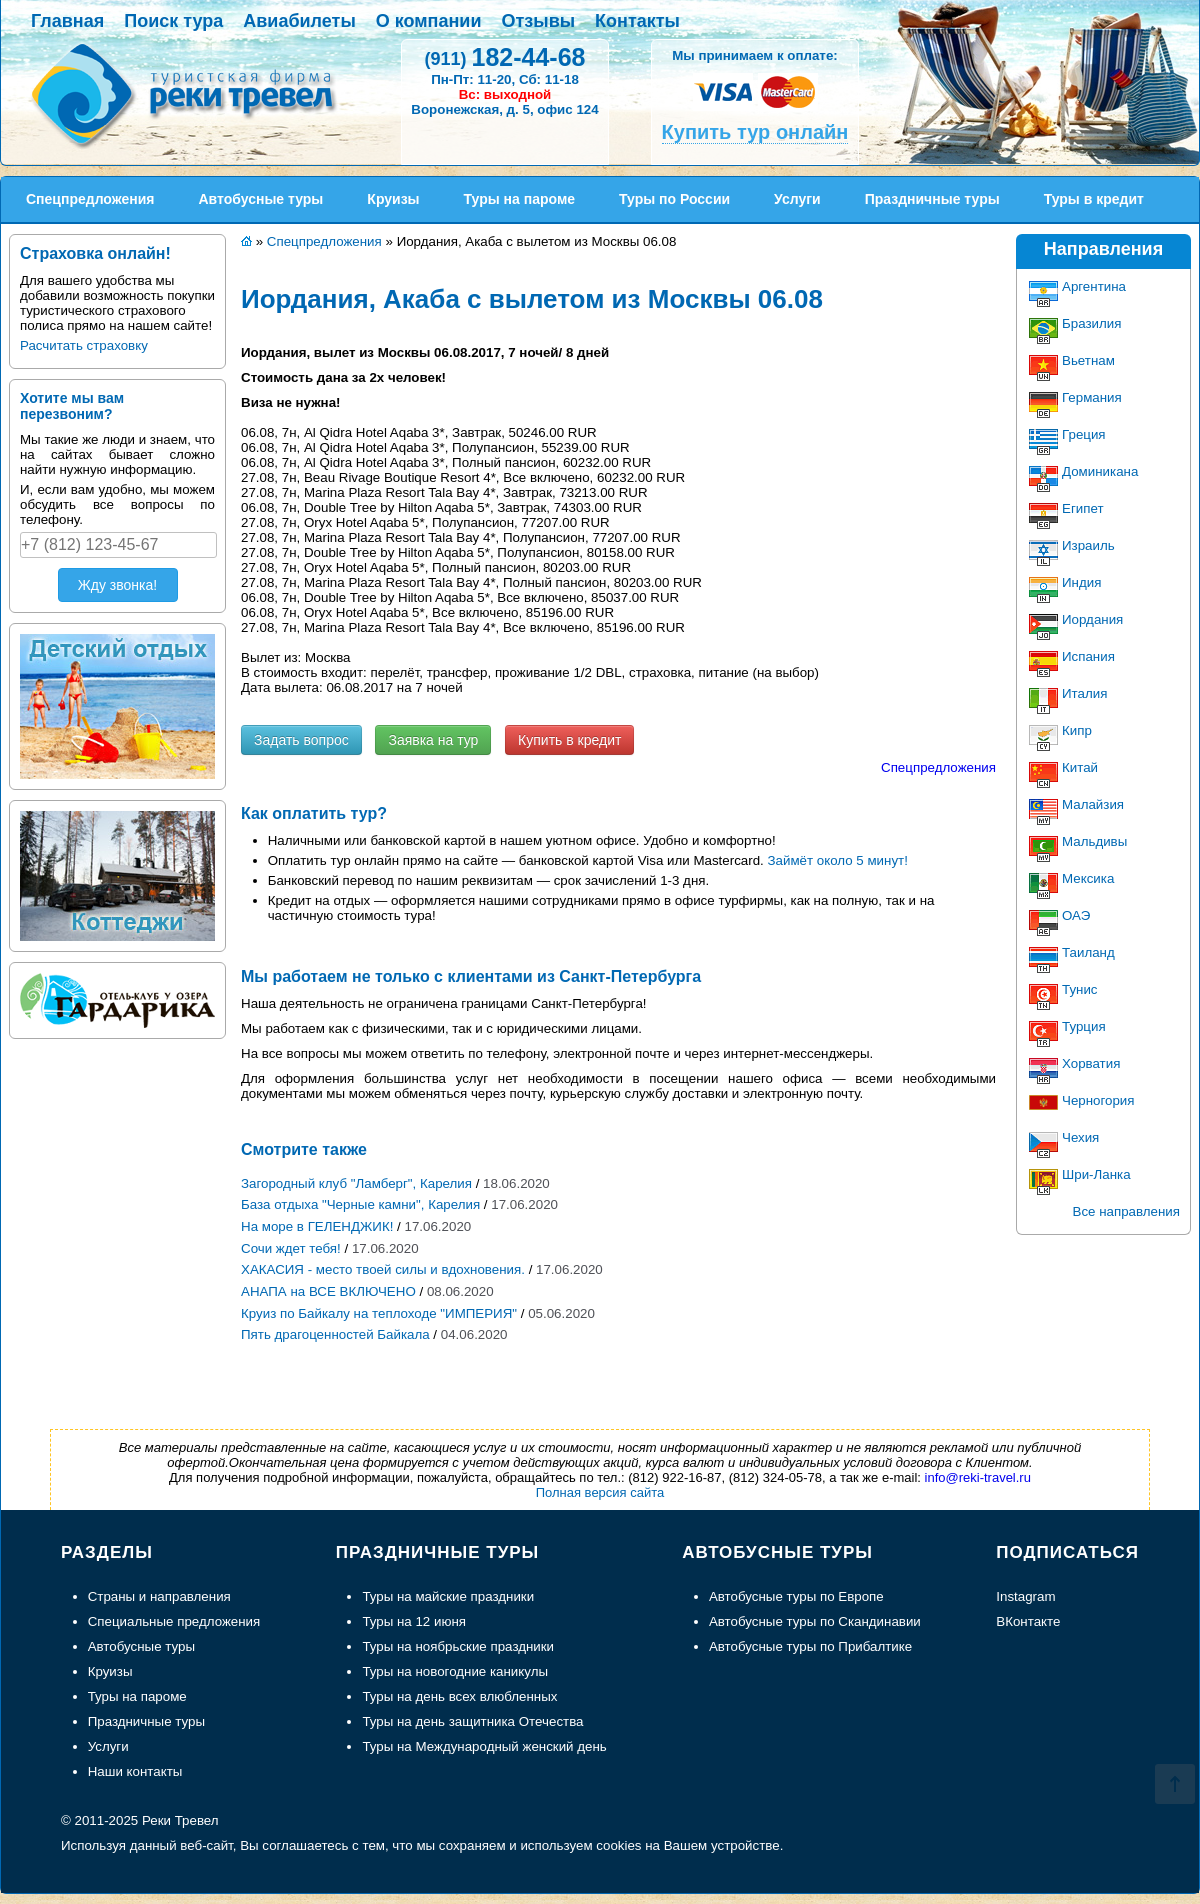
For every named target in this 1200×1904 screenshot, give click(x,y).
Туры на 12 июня (414, 1621)
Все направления (1126, 1211)
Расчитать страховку (84, 345)
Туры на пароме (137, 1696)
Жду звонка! (117, 585)
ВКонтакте (1028, 1621)
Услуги (108, 1746)
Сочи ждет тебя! (291, 1248)
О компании (429, 21)
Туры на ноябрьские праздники (458, 1646)
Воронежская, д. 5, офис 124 (504, 109)
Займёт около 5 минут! (838, 860)
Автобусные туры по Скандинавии (815, 1621)
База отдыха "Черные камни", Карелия (360, 1204)
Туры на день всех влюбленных (459, 1696)
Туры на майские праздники (448, 1596)
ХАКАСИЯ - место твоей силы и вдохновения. (383, 1269)
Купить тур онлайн (755, 132)
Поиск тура (173, 21)
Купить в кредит (569, 740)
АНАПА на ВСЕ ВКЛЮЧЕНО (328, 1291)
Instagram (1025, 1596)
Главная (67, 21)
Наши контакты (135, 1771)
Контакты (637, 21)
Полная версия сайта (600, 1492)
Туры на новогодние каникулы (455, 1671)
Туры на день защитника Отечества (472, 1721)
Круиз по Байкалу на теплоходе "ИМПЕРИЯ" (379, 1313)
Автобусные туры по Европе (796, 1596)
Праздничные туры (146, 1721)
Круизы (110, 1671)
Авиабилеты (299, 21)
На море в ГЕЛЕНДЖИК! (317, 1226)
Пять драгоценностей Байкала (335, 1334)
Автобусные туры (141, 1646)
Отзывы (539, 21)
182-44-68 (504, 57)
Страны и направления (159, 1596)
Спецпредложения (938, 767)
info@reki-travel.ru (978, 1477)
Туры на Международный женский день (484, 1746)
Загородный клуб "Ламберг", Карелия (356, 1183)
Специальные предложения (174, 1621)
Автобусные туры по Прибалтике (810, 1646)
